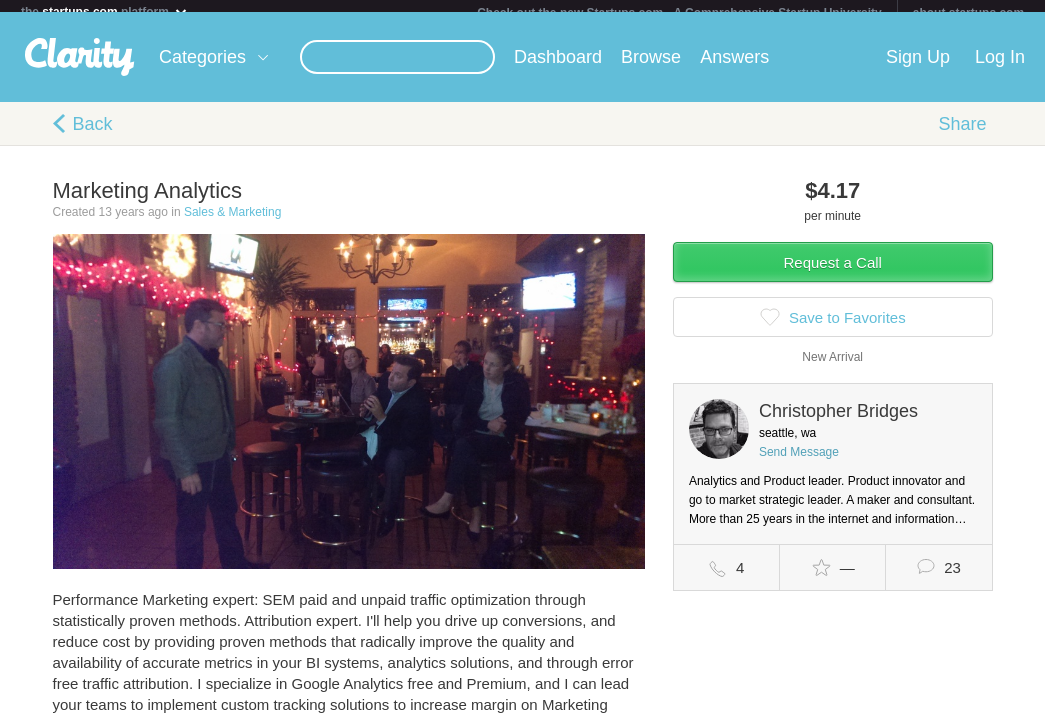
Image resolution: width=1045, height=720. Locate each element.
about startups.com (968, 13)
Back (93, 136)
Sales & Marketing (232, 224)
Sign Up (918, 69)
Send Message (799, 464)
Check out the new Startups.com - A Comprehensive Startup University (679, 13)
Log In (1000, 69)
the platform (105, 11)
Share (962, 136)
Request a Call (833, 274)
